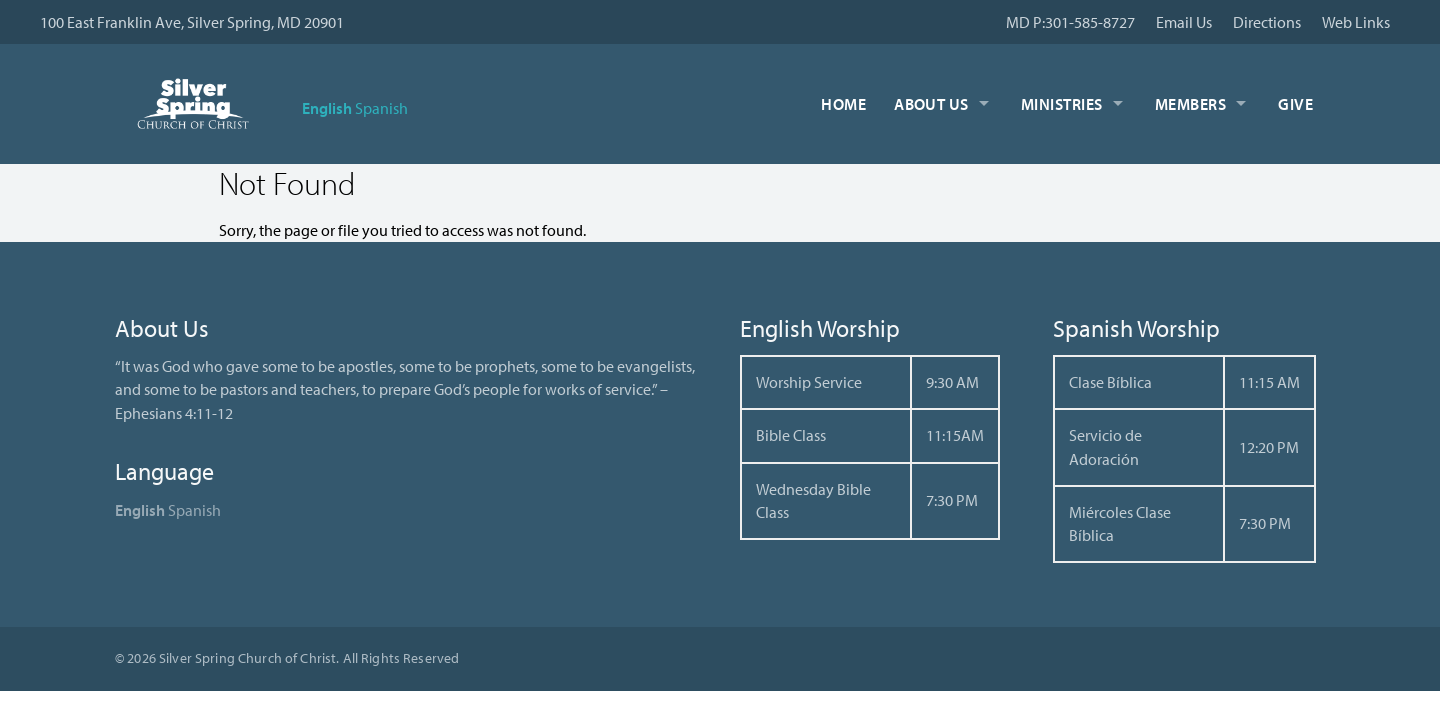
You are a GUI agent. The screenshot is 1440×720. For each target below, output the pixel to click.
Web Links (1356, 22)
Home (843, 104)
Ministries (1062, 104)
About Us (931, 104)
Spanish (381, 108)
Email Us (1184, 22)
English (327, 108)
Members (1190, 104)
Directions (1267, 22)
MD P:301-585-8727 (1070, 22)
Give (1295, 104)
